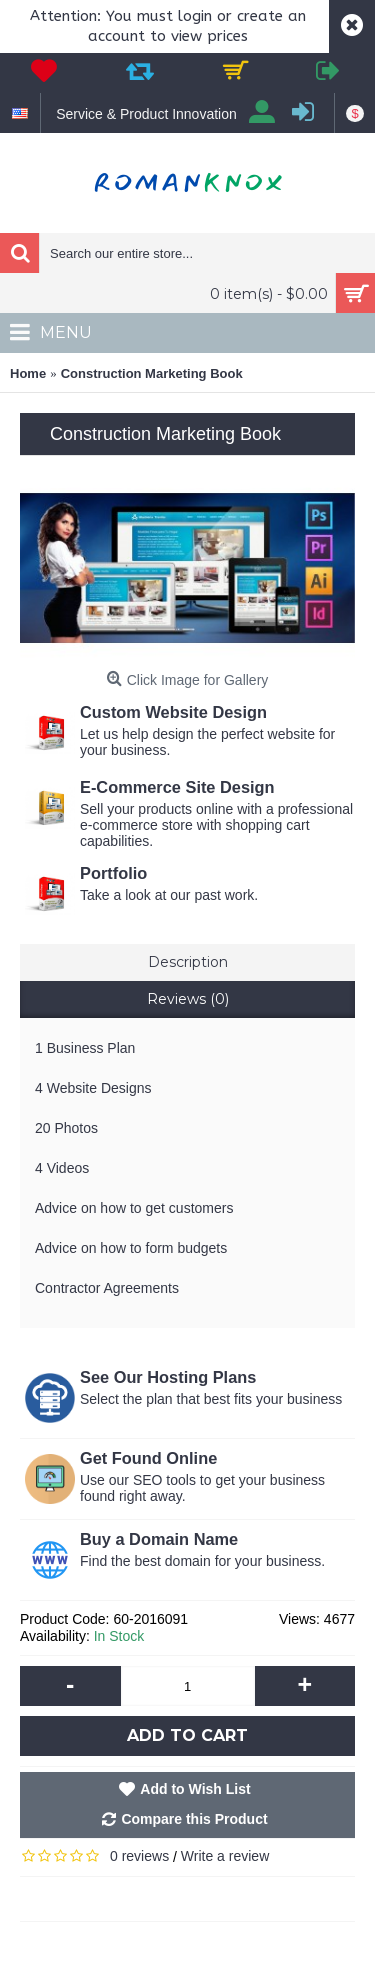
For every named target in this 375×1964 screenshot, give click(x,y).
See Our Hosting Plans (168, 1377)
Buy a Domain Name (161, 1539)
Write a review (225, 1856)
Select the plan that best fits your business (211, 1399)
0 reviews (139, 1856)
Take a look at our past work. (171, 895)
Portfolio (113, 873)
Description (188, 962)
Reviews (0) (188, 999)
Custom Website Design (173, 712)
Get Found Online (148, 1458)
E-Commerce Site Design (179, 787)
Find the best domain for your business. (204, 1561)
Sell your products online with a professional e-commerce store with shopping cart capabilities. (216, 825)
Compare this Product (194, 1819)
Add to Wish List (195, 1789)
